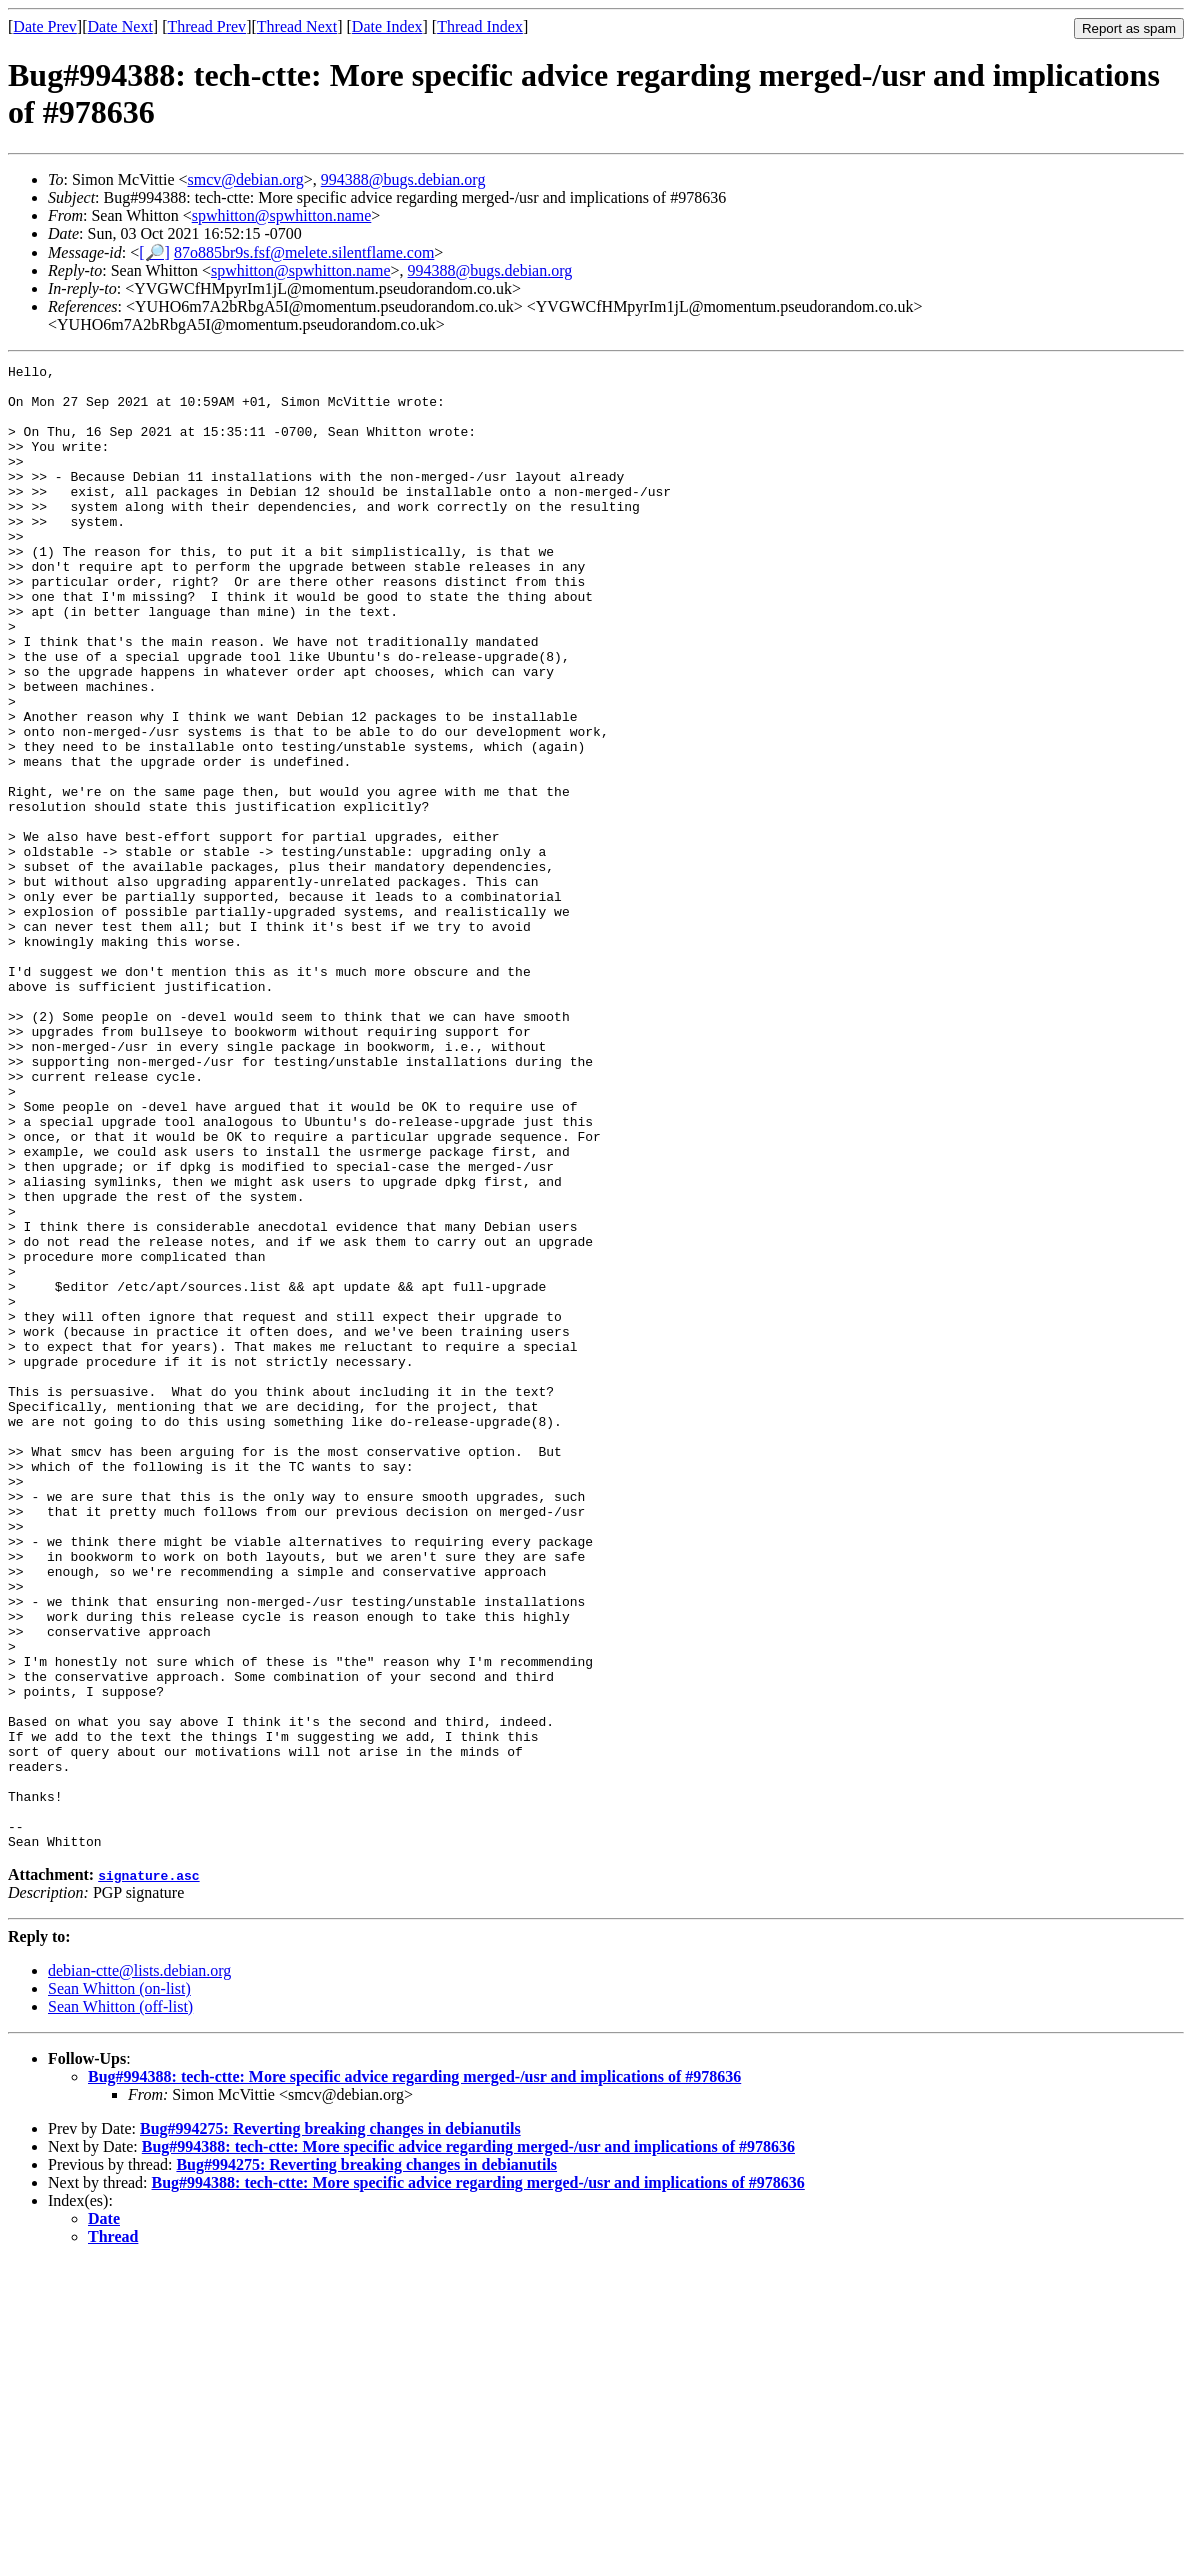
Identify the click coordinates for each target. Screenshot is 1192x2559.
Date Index (387, 26)
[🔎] (154, 252)
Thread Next (297, 26)
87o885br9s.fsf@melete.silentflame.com (304, 252)
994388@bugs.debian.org (403, 179)
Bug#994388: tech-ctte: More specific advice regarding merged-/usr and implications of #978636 (414, 2373)
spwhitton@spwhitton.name (282, 215)
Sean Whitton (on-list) (119, 2285)
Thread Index (480, 26)
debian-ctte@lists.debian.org (139, 2267)
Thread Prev (206, 26)
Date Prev (45, 26)
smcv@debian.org (246, 179)
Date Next (120, 26)
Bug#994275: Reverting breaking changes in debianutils (330, 2425)
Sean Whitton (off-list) (120, 2303)
